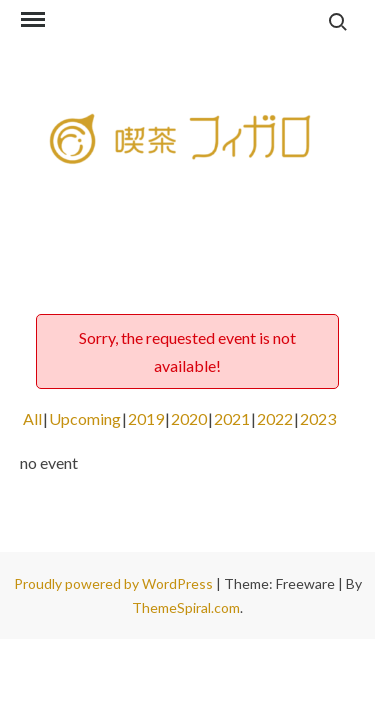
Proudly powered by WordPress (115, 583)
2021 (232, 418)
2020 (189, 418)
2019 (146, 418)
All (32, 418)
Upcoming (85, 418)
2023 (318, 418)
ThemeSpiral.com (186, 607)
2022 (275, 418)
